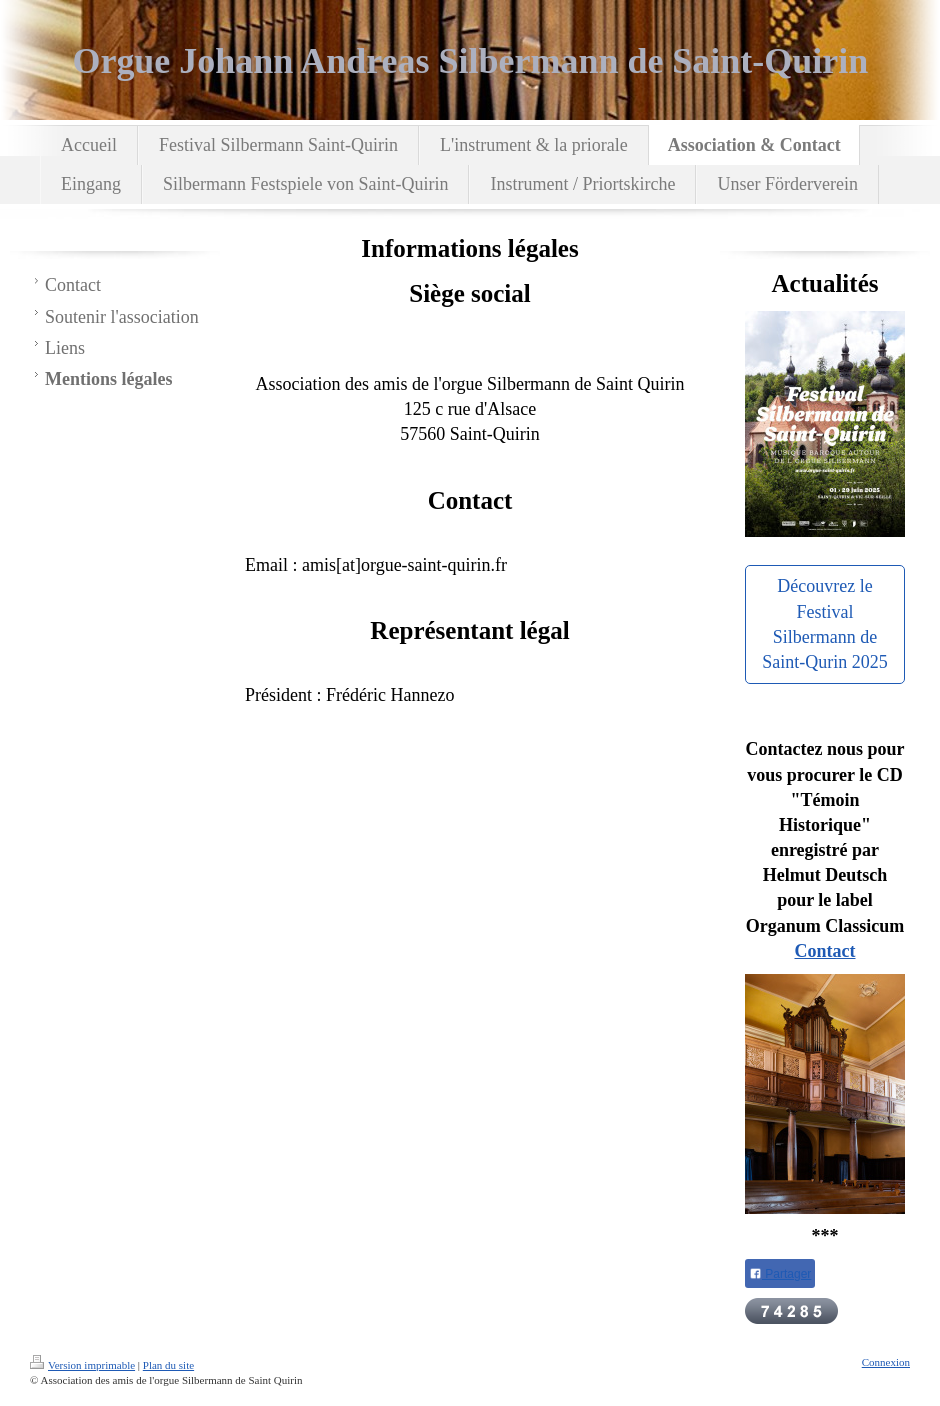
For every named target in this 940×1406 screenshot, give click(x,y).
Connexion (886, 1362)
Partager (780, 1274)
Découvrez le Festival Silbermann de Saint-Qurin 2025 (825, 624)
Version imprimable (82, 1365)
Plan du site (168, 1365)
